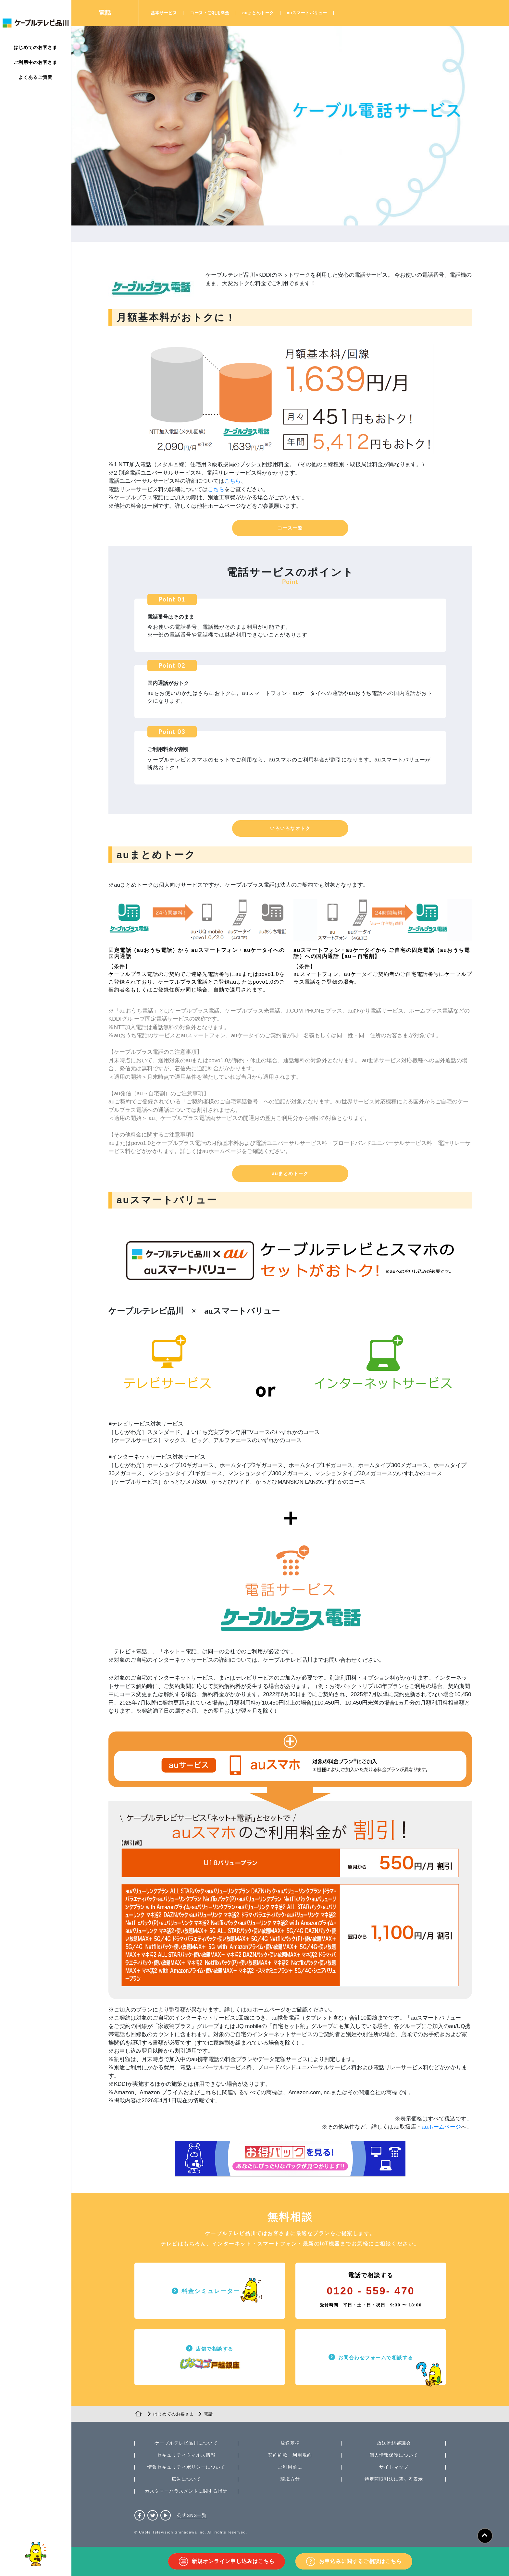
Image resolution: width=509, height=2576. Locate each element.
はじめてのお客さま (35, 47)
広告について (186, 2479)
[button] (290, 528)
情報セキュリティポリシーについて (186, 2467)
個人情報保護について (393, 2455)
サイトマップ (393, 2467)
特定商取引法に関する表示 (394, 2479)
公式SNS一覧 (192, 2515)
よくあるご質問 (36, 77)
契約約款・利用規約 (290, 2455)
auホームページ (441, 2127)
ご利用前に (290, 2467)
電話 (105, 12)
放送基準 (290, 2443)
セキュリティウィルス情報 (186, 2455)
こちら (232, 481)
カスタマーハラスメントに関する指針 (186, 2491)
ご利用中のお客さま (35, 62)
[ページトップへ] (485, 2536)
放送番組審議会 (394, 2443)
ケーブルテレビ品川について (186, 2443)
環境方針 (290, 2479)
